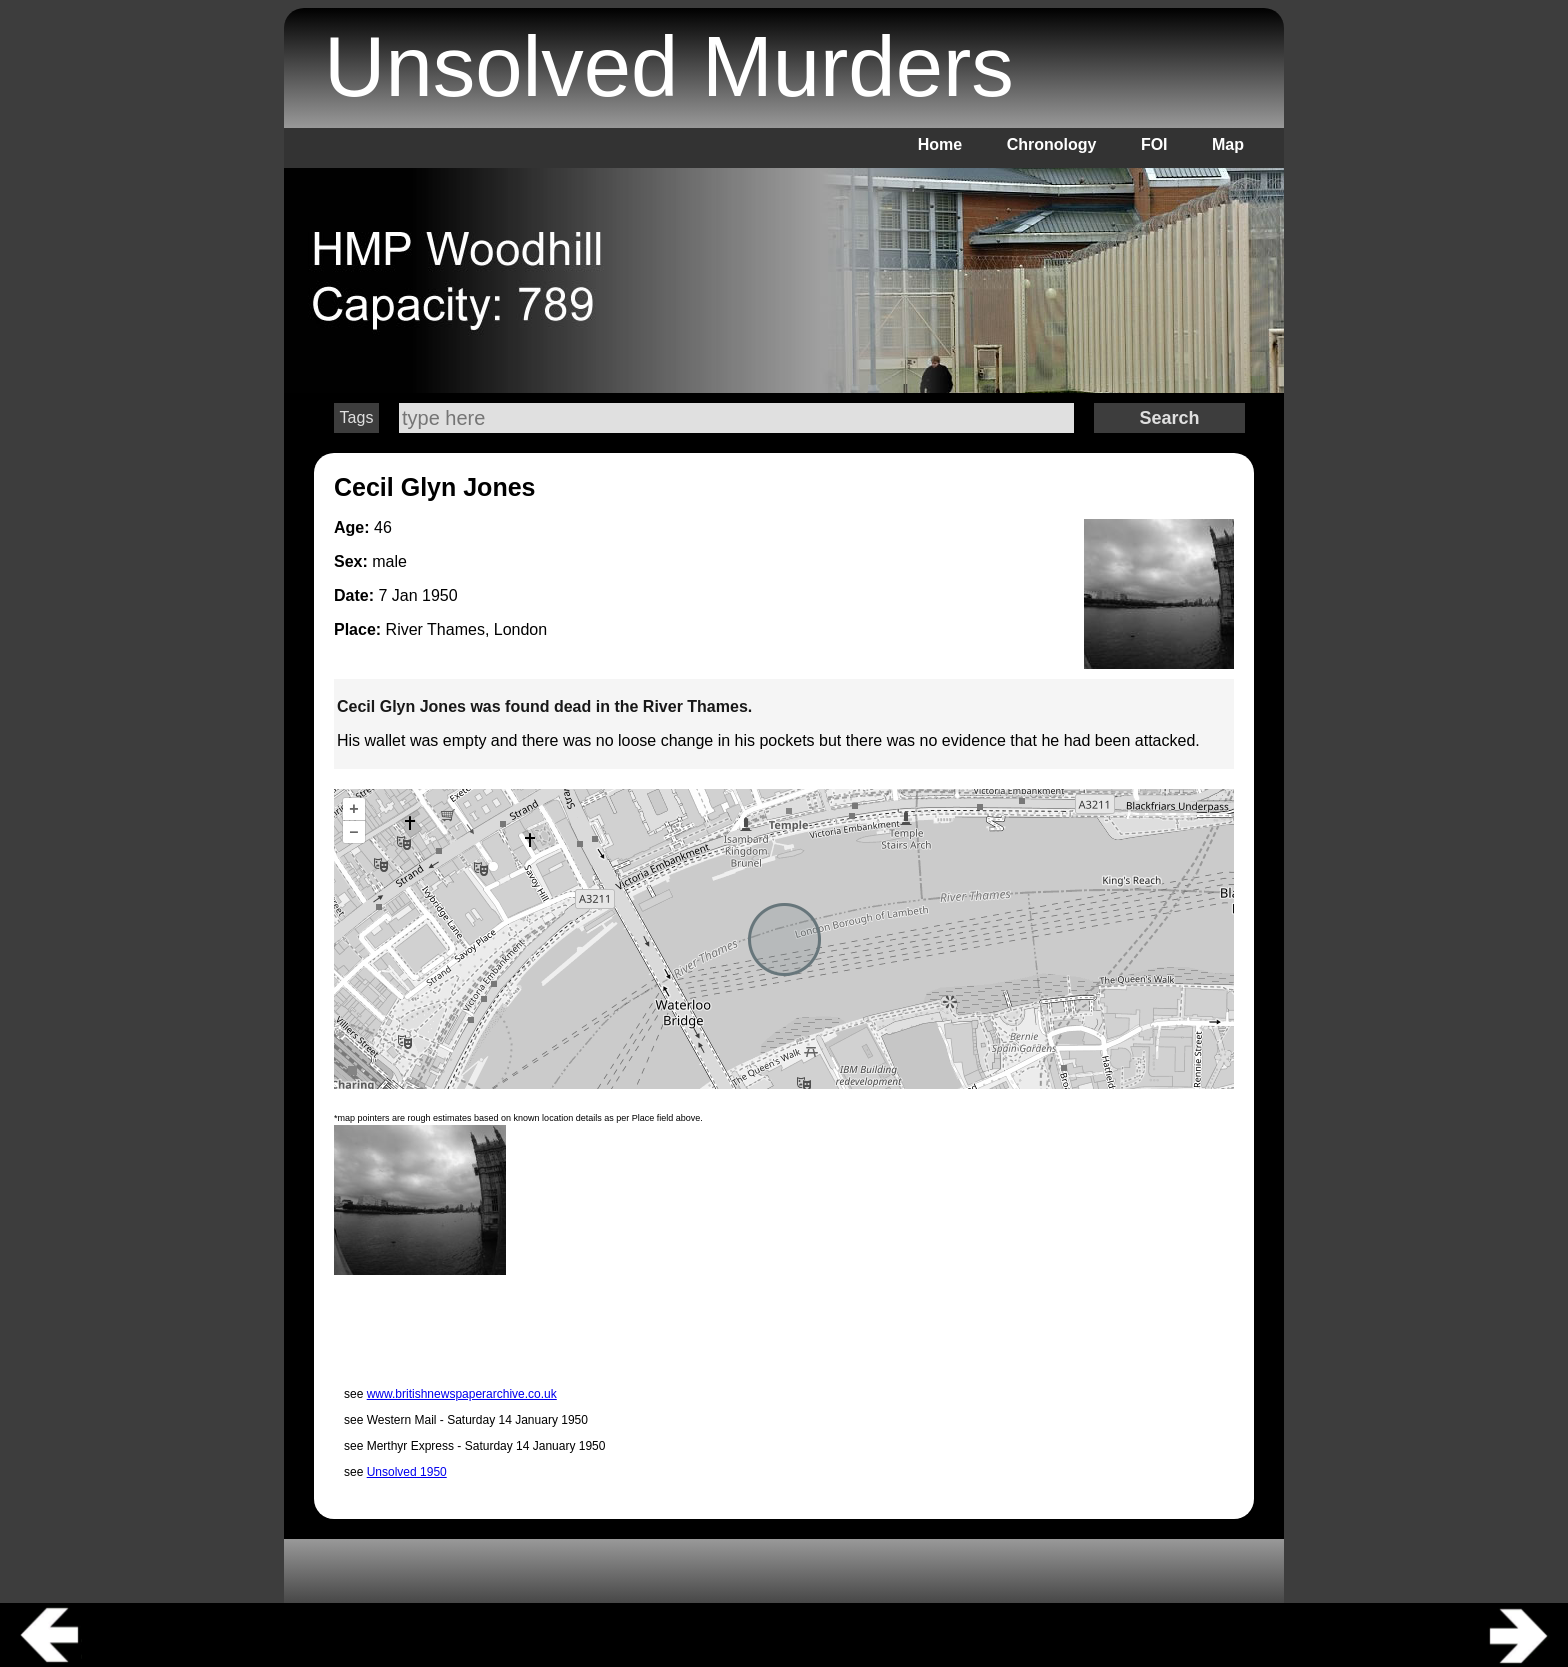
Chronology (1052, 144)
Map (1228, 144)
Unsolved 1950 (407, 1472)
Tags (357, 417)
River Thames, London (467, 629)
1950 (440, 595)
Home (940, 144)
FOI (1154, 144)
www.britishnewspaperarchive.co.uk (462, 1394)
